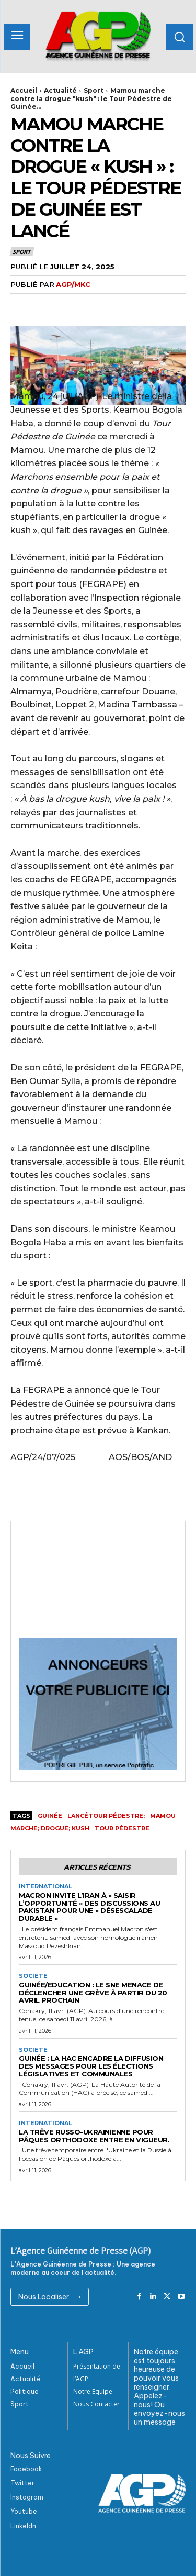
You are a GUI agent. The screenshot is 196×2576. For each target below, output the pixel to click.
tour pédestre (122, 1828)
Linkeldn (23, 2526)
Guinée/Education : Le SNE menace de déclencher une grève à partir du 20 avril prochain (93, 1993)
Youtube (23, 2511)
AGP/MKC (73, 284)
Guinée (50, 1815)
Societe (33, 1976)
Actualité (60, 90)
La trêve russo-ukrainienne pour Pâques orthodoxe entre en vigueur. (94, 2136)
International (45, 1886)
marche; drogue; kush (49, 1828)
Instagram (26, 2497)
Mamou (163, 1815)
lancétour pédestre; (106, 1815)
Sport (93, 90)
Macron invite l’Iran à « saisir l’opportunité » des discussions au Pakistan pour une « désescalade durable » (89, 1907)
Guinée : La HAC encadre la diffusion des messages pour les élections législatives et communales (91, 2066)
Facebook (26, 2469)
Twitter (22, 2483)
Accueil (23, 90)
